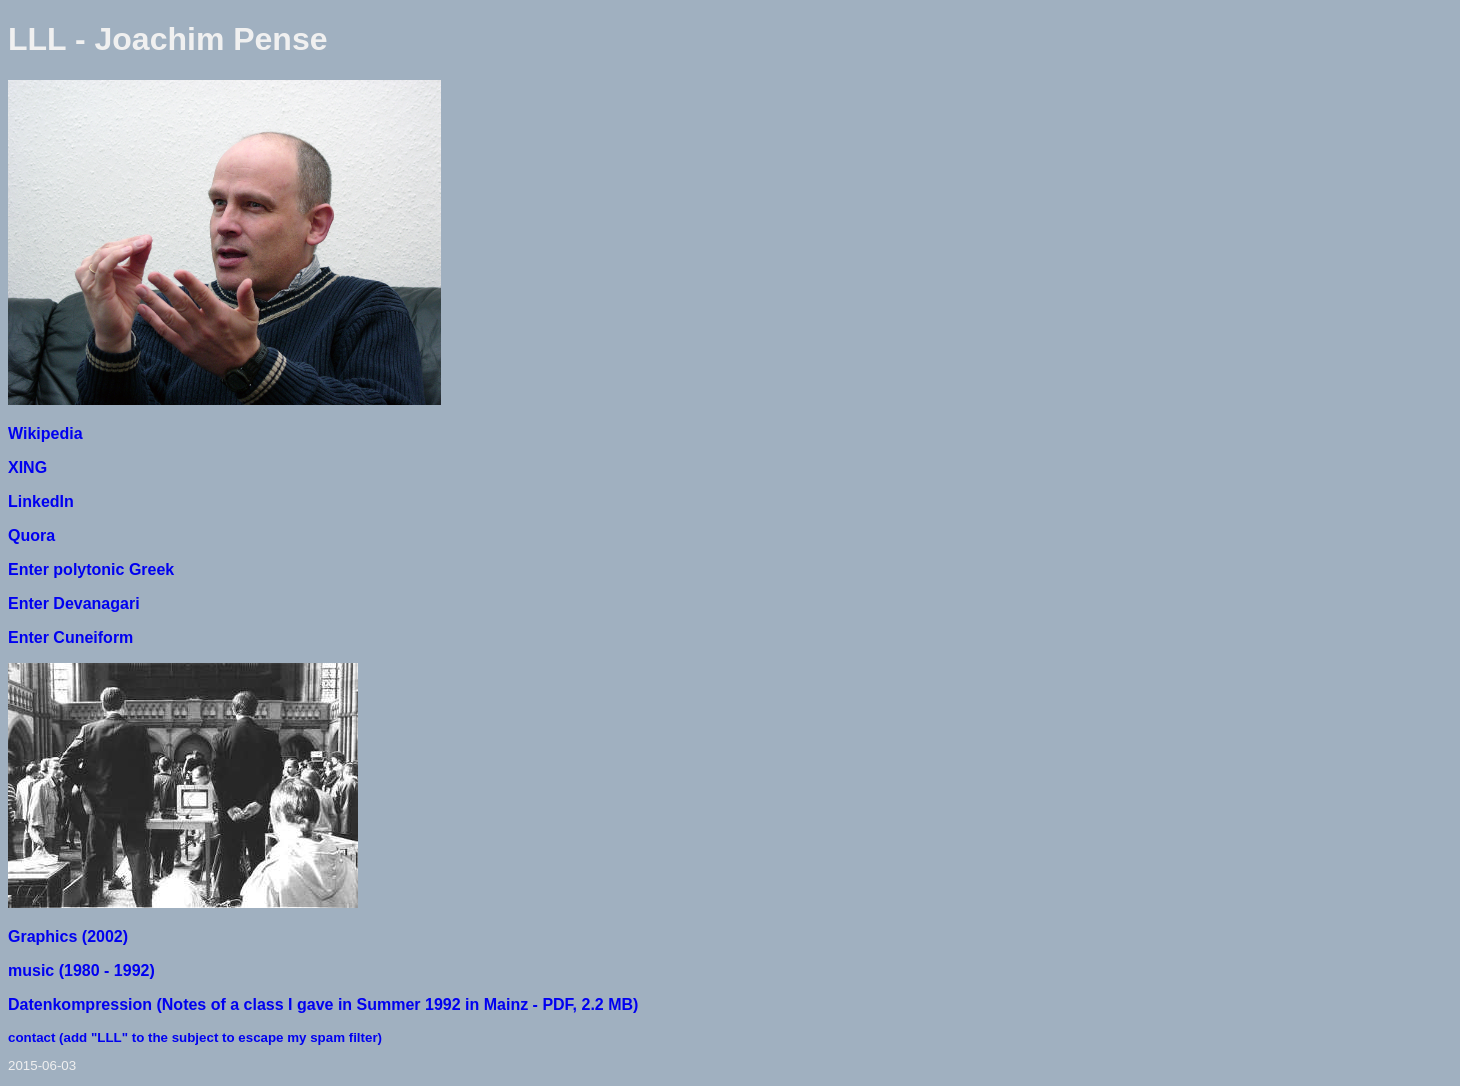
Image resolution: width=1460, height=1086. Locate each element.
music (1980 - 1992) (81, 970)
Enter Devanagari (74, 603)
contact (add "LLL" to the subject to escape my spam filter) (195, 1037)
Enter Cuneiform (70, 637)
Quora (31, 535)
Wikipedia (45, 433)
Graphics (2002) (68, 936)
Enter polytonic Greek (91, 569)
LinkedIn (41, 501)
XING (27, 467)
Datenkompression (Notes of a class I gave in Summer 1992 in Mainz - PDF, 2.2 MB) (323, 1004)
